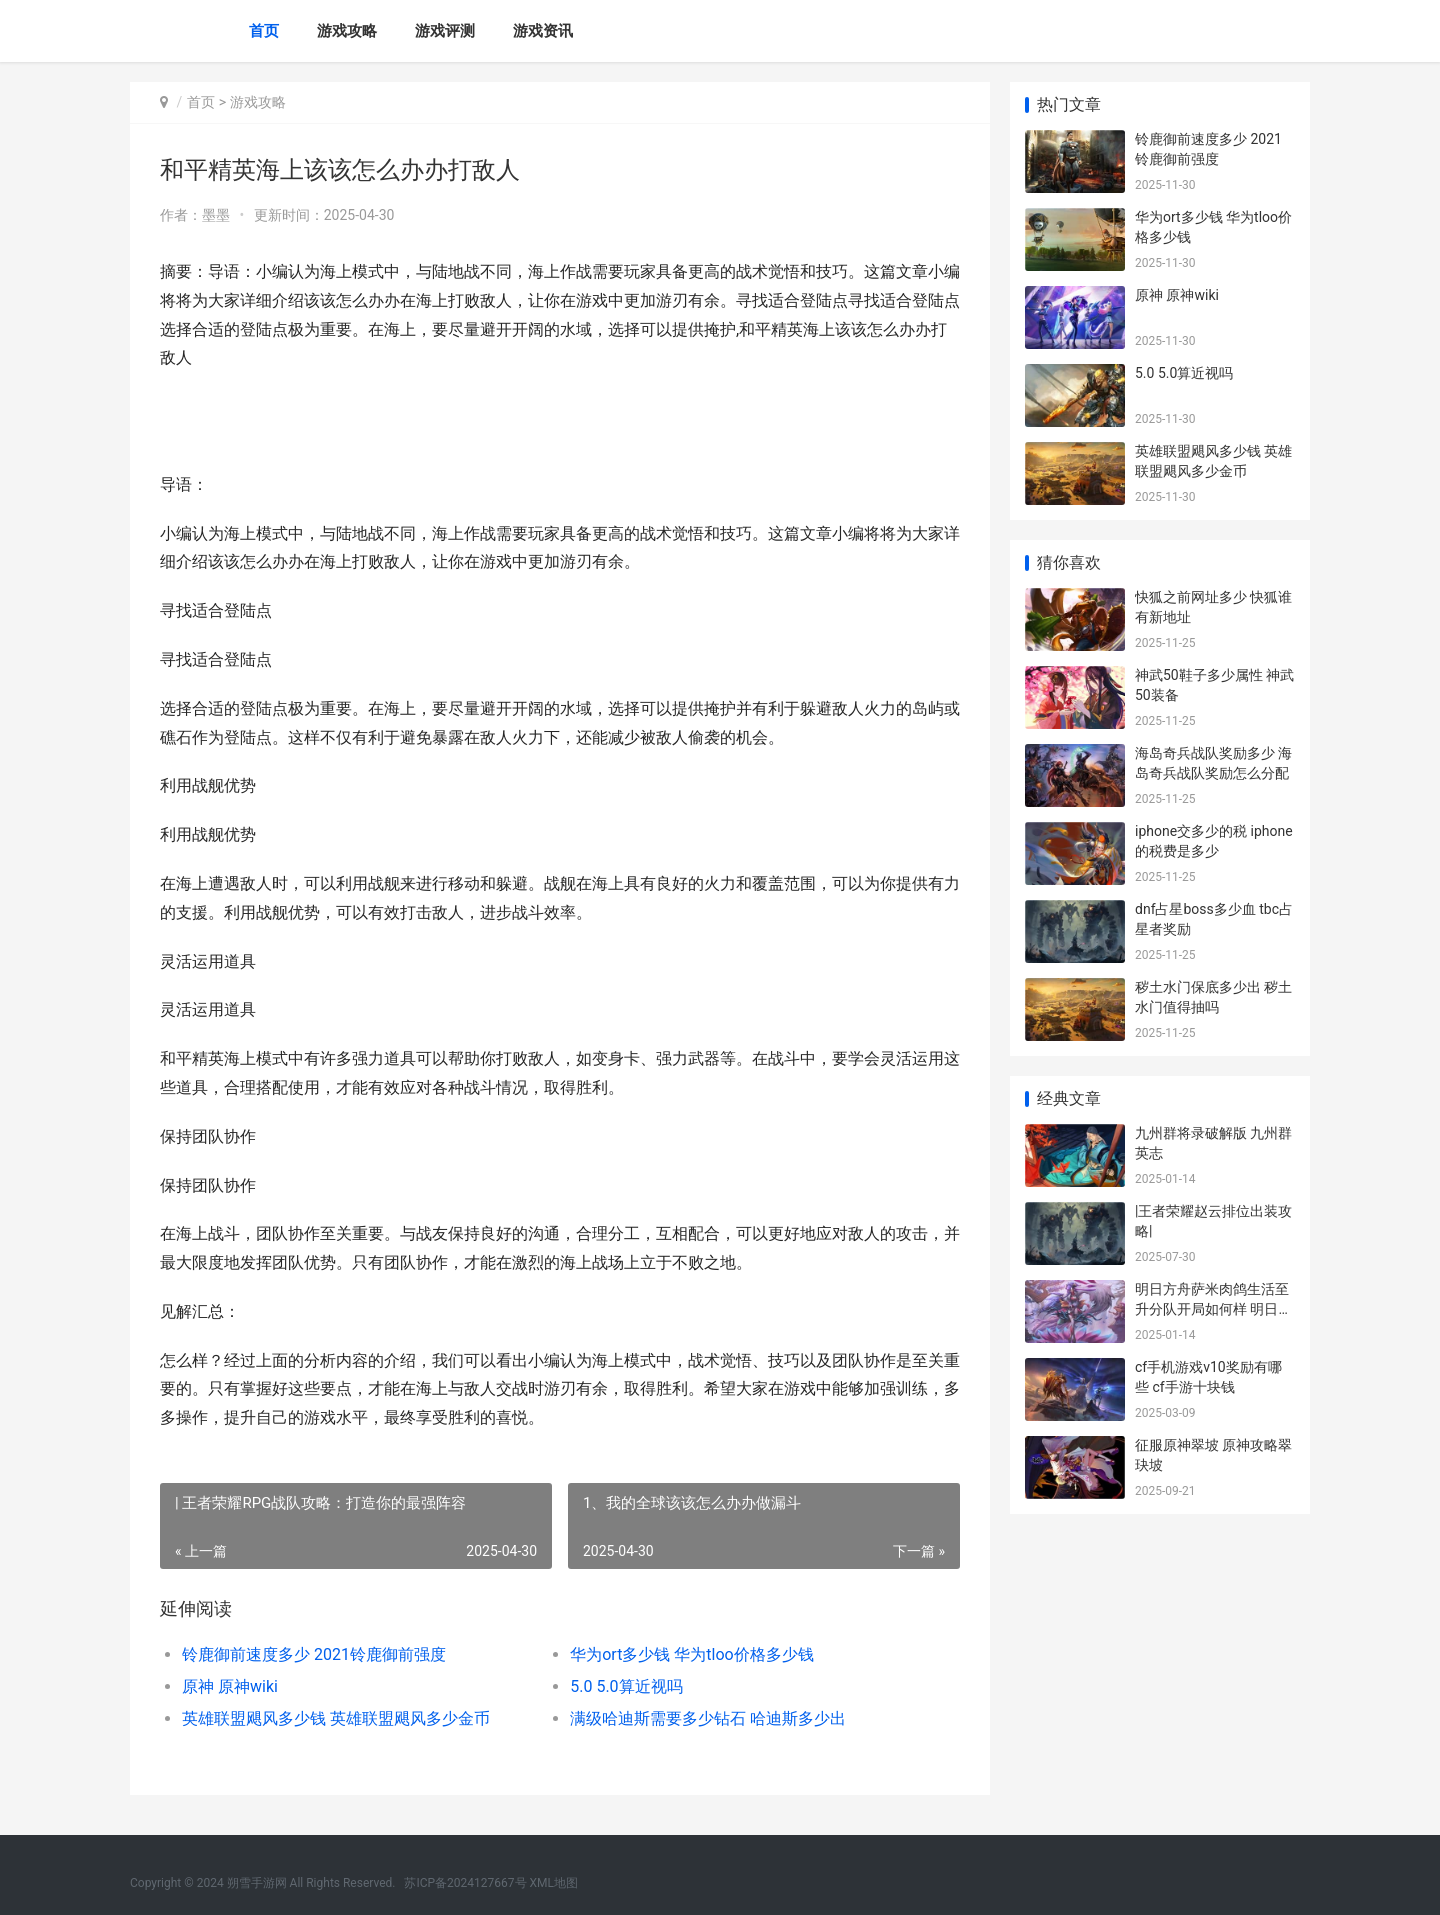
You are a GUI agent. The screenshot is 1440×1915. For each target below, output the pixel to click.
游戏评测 (445, 31)
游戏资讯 (543, 31)
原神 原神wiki (230, 1686)
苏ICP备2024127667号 (465, 1883)
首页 (264, 31)
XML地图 (554, 1883)
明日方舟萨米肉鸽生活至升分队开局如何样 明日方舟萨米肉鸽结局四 (1213, 1308)
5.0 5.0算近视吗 (626, 1686)
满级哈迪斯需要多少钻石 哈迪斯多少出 (708, 1718)
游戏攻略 (347, 31)
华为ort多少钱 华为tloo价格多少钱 (692, 1654)
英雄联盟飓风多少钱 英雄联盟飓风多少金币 (336, 1718)
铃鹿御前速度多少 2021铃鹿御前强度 (314, 1654)
